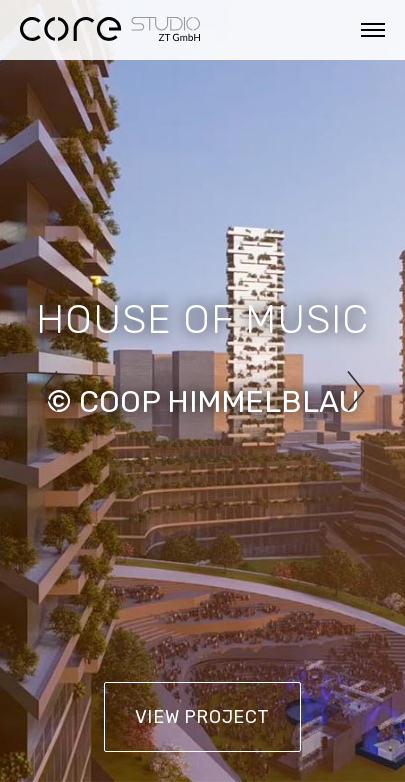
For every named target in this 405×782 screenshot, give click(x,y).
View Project (202, 717)
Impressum (49, 753)
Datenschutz (168, 753)
